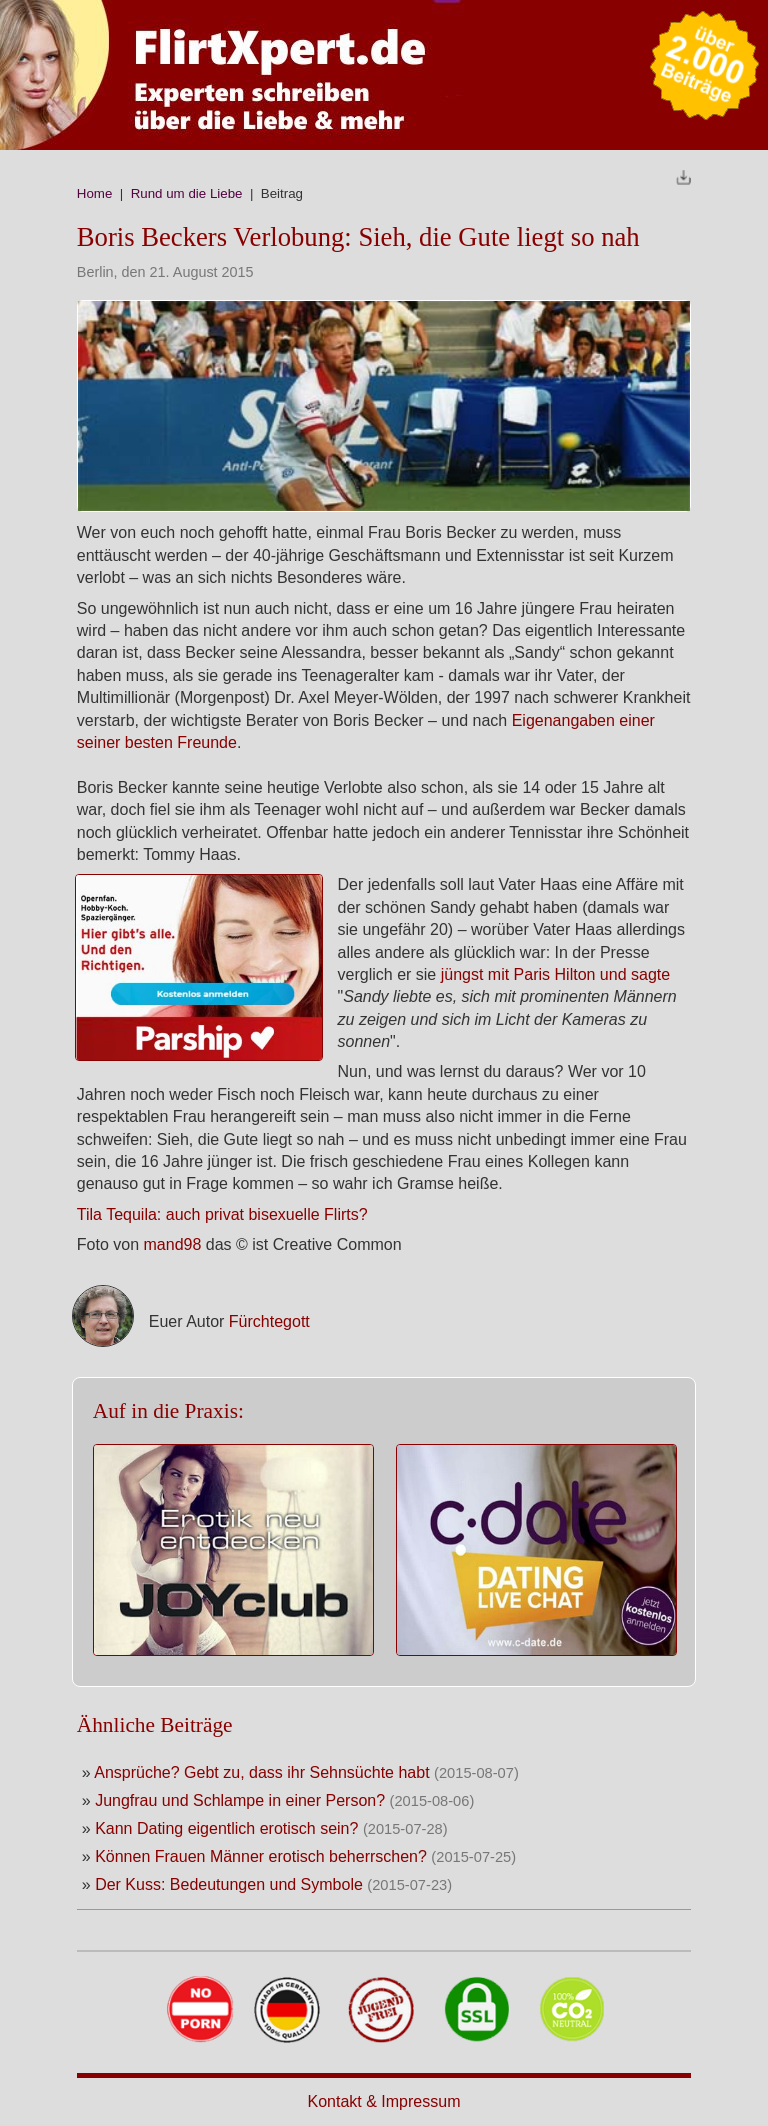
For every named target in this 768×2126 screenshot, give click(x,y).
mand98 (175, 1244)
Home (95, 193)
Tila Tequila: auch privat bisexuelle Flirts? (222, 1214)
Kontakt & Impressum (384, 2101)
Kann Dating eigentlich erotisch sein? (226, 1828)
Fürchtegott (269, 1321)
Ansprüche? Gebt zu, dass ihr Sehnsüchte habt (261, 1772)
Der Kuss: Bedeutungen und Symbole (229, 1884)
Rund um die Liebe (187, 193)
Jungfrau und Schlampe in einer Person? (240, 1800)
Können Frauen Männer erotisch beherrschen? (261, 1856)
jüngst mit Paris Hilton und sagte (555, 974)
